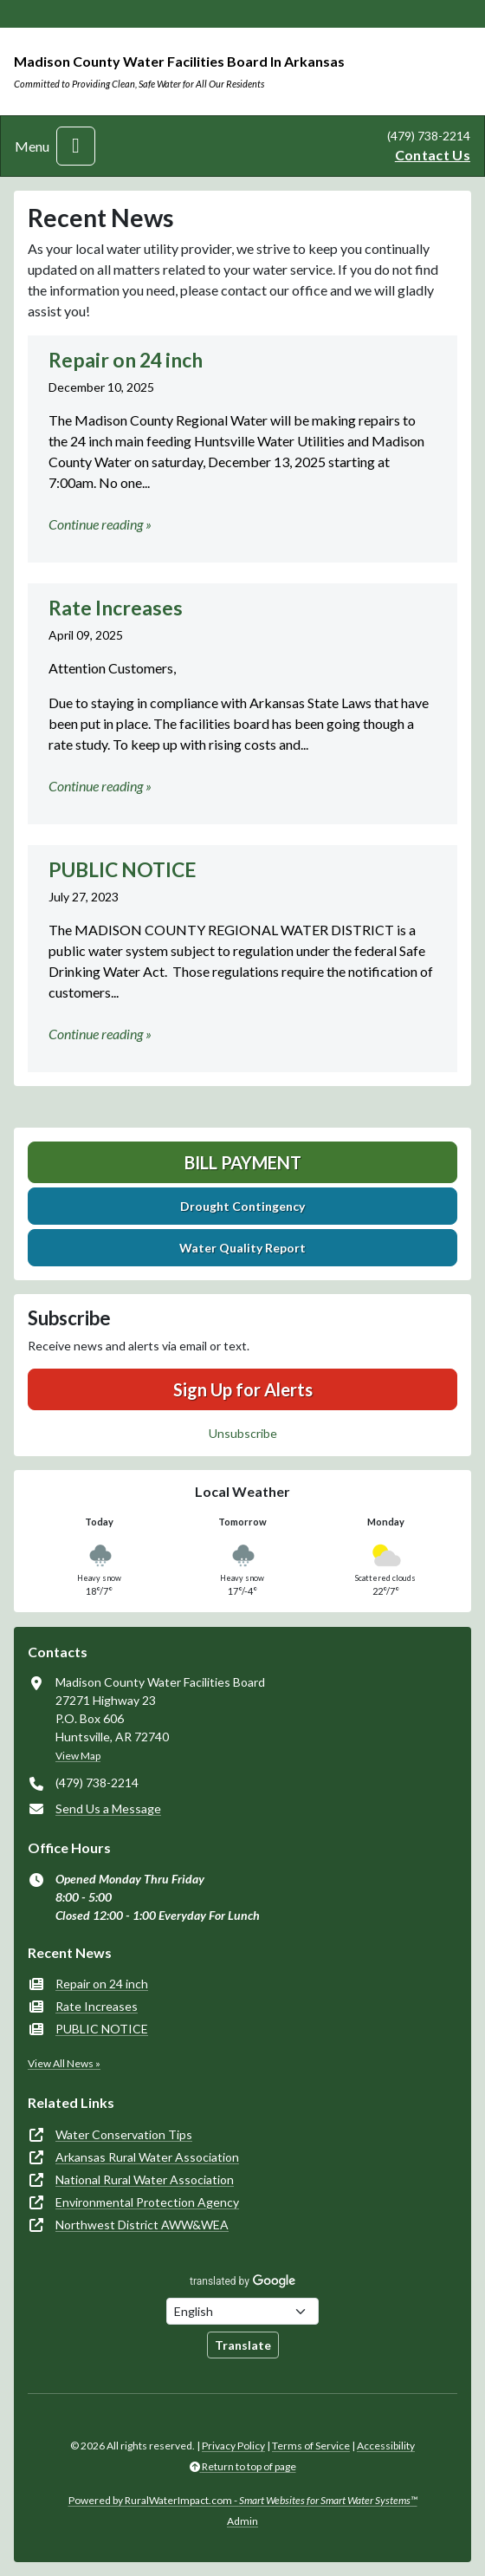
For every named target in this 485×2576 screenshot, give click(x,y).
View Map (77, 1755)
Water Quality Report (242, 1247)
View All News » (64, 2063)
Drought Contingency (242, 1206)
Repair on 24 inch (101, 1983)
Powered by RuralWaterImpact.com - (242, 2500)
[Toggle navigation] (75, 146)
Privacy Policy (233, 2445)
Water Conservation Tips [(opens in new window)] (123, 2134)
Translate (243, 2345)
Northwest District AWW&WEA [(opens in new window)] (142, 2224)
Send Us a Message (108, 1808)
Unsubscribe (243, 1433)
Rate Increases (96, 2006)
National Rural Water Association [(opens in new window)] (144, 2179)
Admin (242, 2520)
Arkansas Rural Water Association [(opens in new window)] (147, 2157)
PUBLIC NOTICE (101, 2028)
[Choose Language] (242, 2311)
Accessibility (386, 2445)
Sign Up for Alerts (243, 1389)
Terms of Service (311, 2445)
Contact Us (432, 154)
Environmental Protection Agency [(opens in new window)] (147, 2202)
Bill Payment (242, 1162)
